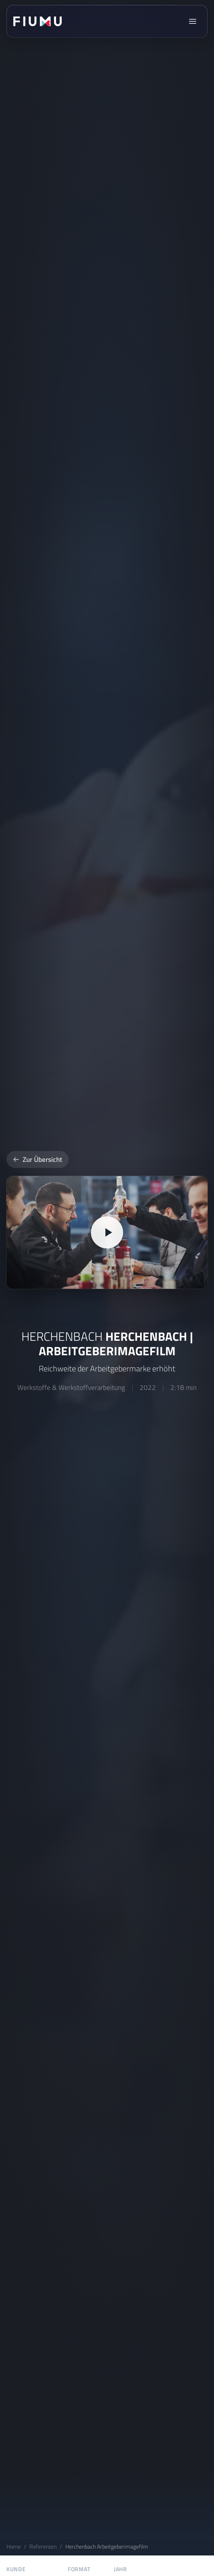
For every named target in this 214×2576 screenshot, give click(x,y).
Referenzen (43, 2546)
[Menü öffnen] (193, 21)
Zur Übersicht (37, 1159)
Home (13, 2546)
